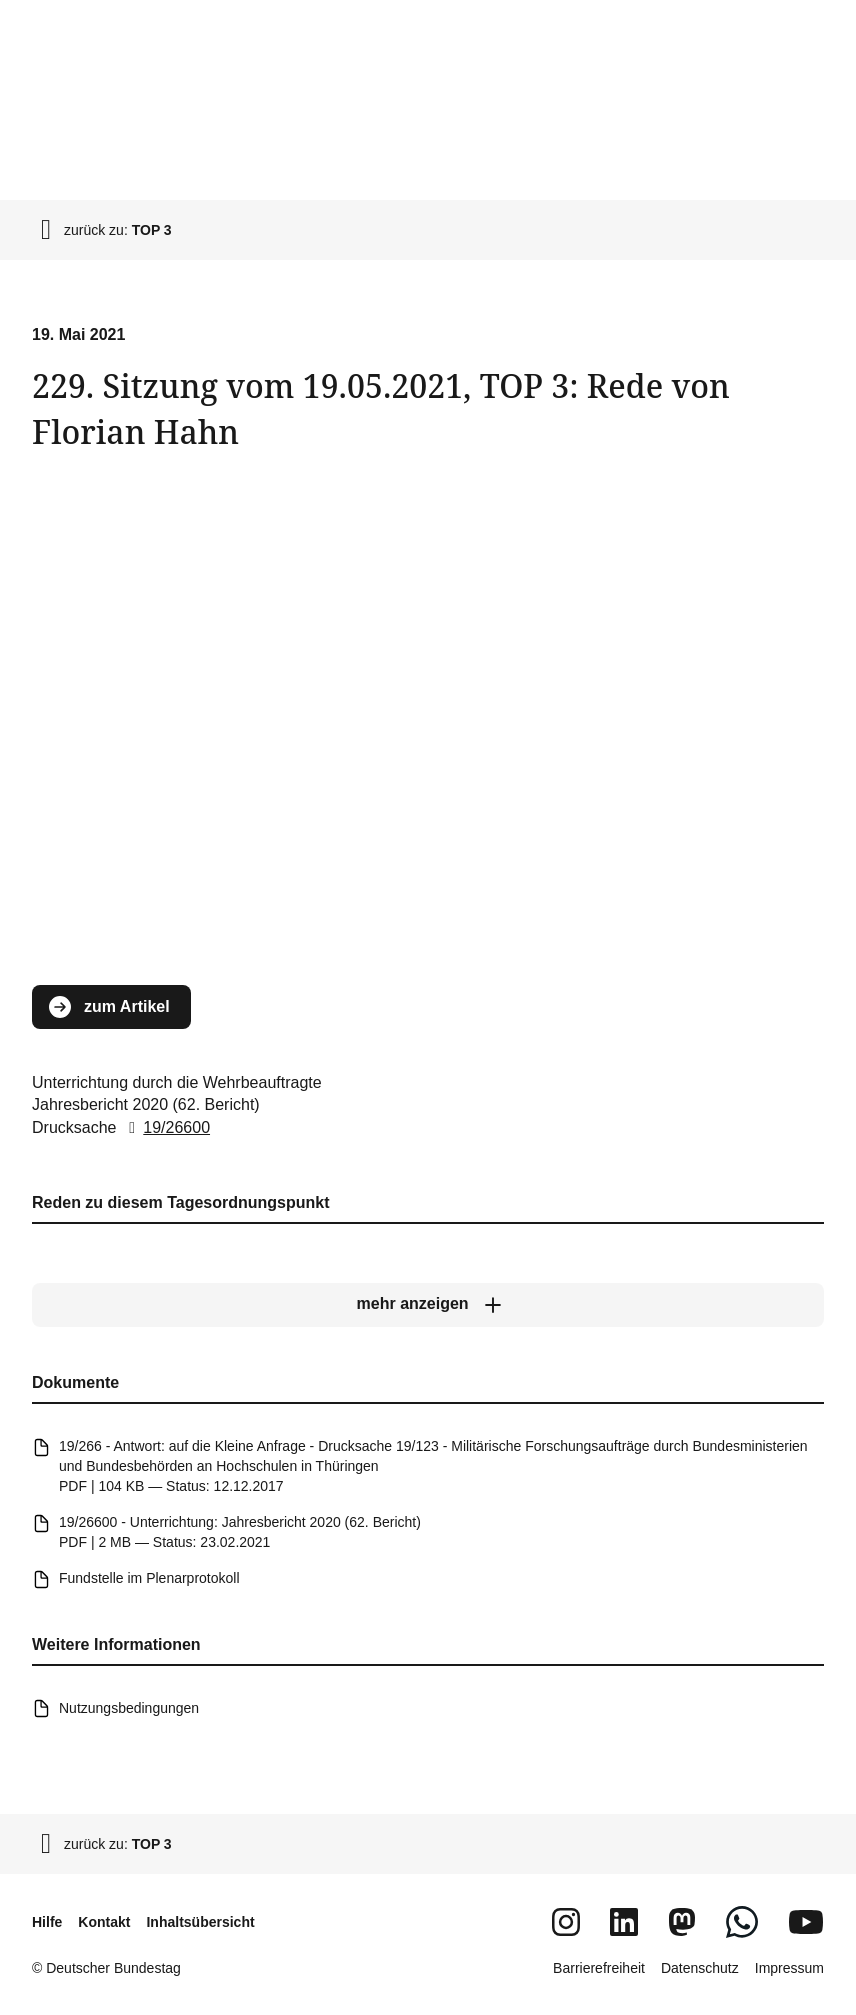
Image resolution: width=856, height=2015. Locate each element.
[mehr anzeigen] (428, 1305)
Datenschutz (700, 1968)
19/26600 (165, 1127)
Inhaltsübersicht (200, 1922)
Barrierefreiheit (599, 1968)
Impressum (789, 1968)
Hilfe (47, 1922)
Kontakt (104, 1922)
